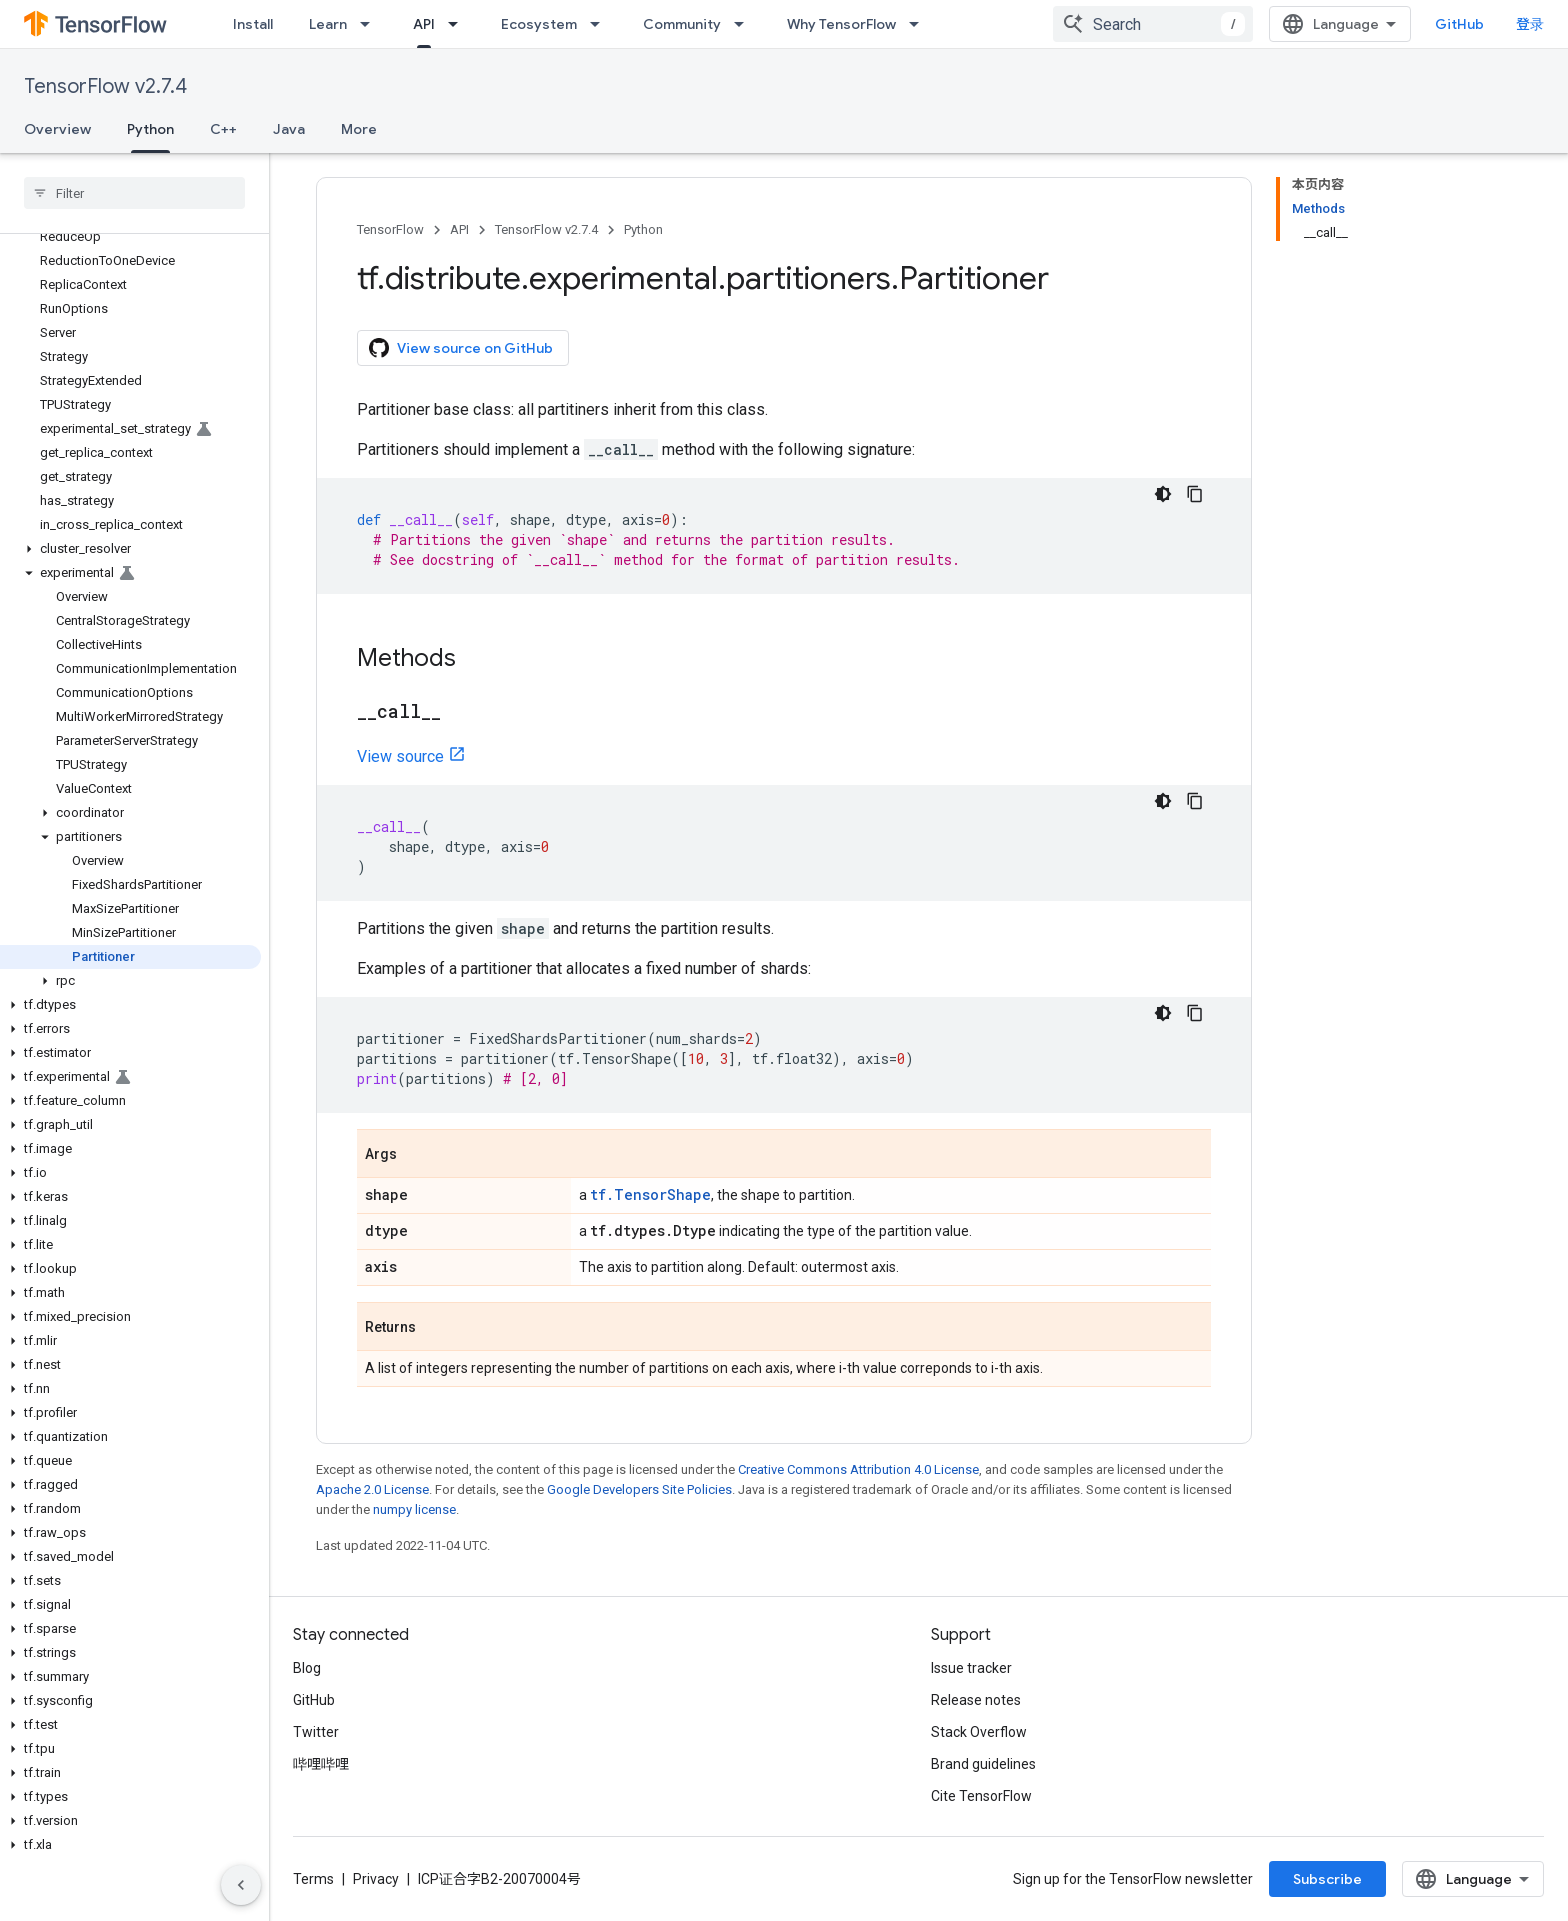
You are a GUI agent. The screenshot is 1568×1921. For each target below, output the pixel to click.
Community (682, 24)
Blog (307, 1668)
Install (253, 24)
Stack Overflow (979, 1732)
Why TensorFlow (841, 24)
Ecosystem (539, 24)
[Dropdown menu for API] (459, 24)
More (359, 129)
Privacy (376, 1879)
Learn (328, 24)
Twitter (316, 1732)
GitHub (1459, 24)
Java (289, 129)
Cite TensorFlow (981, 1796)
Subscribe (1327, 1879)
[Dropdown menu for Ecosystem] (601, 24)
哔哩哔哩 (321, 1764)
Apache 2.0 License (372, 1489)
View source (400, 756)
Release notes (976, 1700)
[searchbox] (134, 193)
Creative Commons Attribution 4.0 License (858, 1469)
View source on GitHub (461, 348)
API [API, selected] (424, 24)
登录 (1530, 24)
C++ (223, 129)
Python (643, 229)
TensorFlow (390, 229)
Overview (57, 129)
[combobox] (1153, 24)
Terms (313, 1879)
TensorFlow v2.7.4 (105, 86)
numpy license (414, 1509)
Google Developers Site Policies (639, 1489)
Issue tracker (971, 1668)
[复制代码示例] (1195, 494)
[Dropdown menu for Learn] (371, 24)
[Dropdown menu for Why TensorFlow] (920, 24)
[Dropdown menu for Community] (745, 24)
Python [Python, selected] (150, 129)
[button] (130, 549)
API (459, 229)
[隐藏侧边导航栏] (241, 1885)
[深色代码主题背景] (1163, 494)
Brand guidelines (983, 1764)
